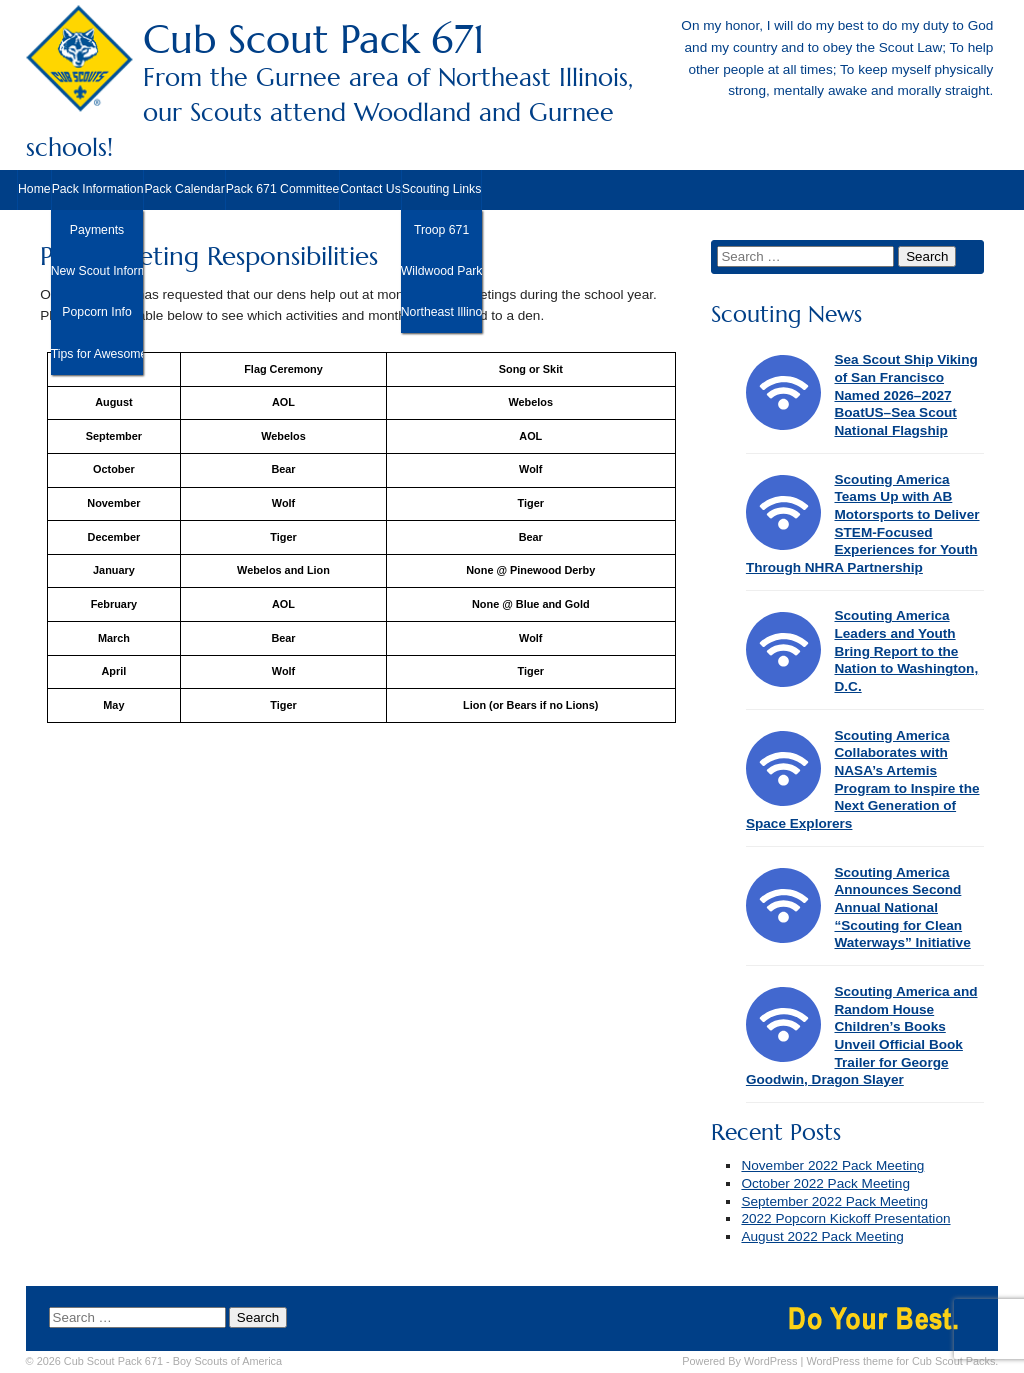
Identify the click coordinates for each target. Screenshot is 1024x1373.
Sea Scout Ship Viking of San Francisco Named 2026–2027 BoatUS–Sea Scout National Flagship (905, 395)
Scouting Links (442, 189)
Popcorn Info (96, 312)
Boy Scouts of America (227, 1361)
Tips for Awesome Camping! (97, 354)
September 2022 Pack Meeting (834, 1201)
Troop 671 (441, 230)
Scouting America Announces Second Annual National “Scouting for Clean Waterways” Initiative (902, 908)
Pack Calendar (184, 189)
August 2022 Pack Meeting (822, 1236)
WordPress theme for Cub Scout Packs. (902, 1361)
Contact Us (370, 189)
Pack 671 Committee (283, 189)
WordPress (771, 1361)
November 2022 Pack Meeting (832, 1165)
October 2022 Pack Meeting (825, 1183)
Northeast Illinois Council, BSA (442, 312)
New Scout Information (97, 271)
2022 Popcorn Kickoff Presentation (845, 1218)
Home (34, 189)
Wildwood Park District (442, 271)
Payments (97, 230)
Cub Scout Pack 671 (512, 89)
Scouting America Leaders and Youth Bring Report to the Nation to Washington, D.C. (906, 651)
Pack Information (98, 189)
